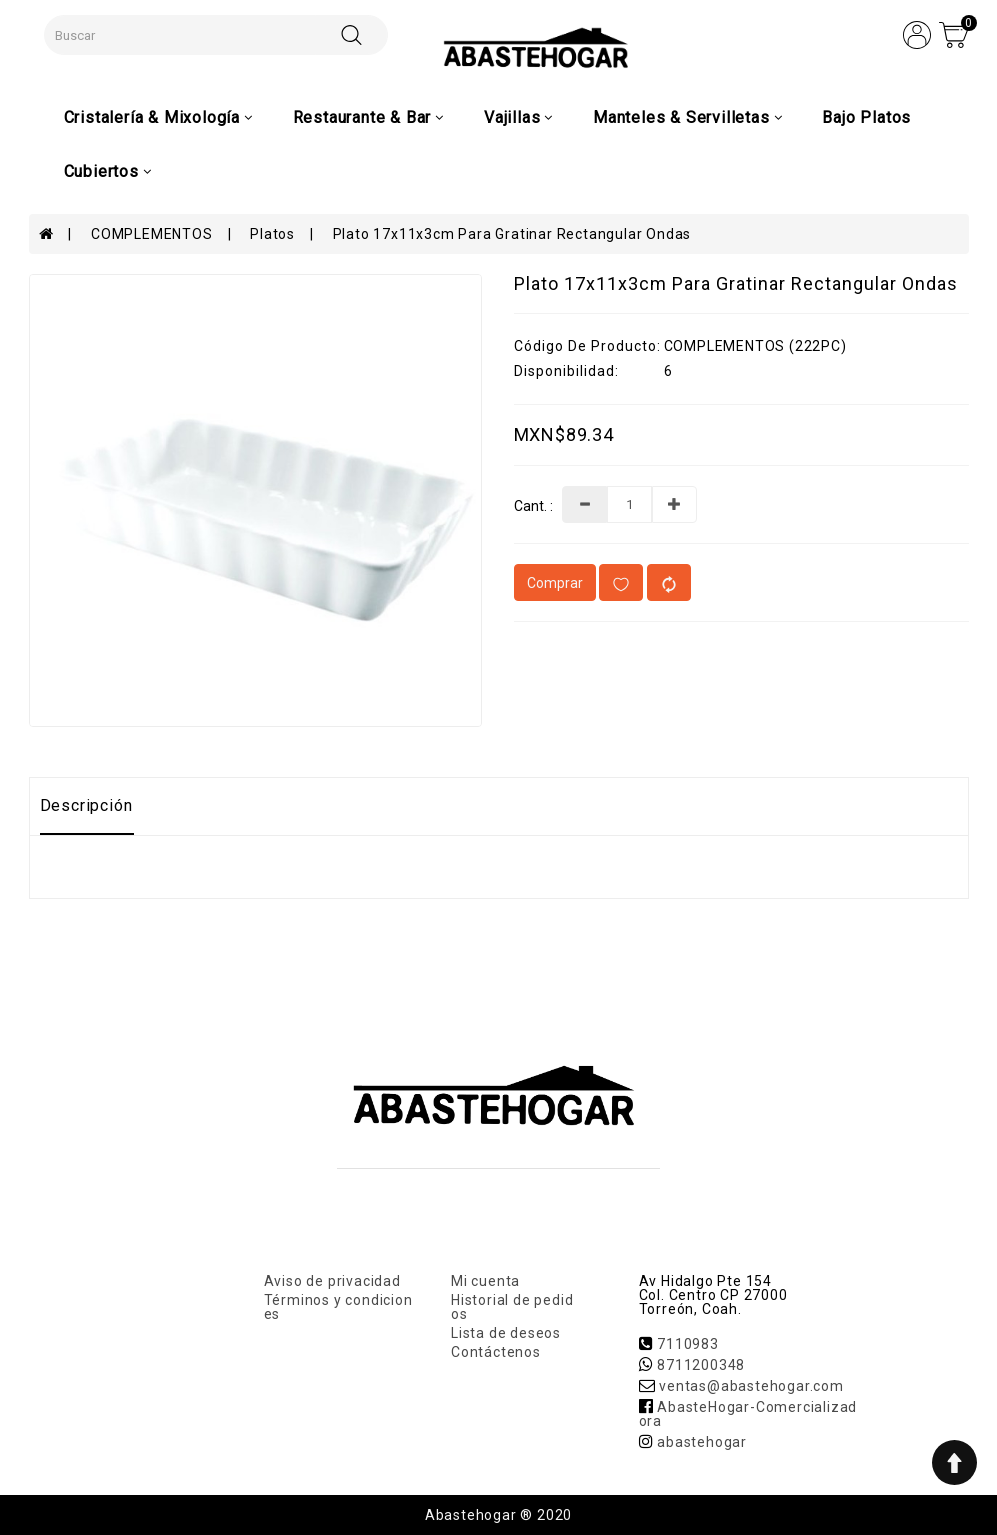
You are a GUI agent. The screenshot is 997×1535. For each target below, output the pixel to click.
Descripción (86, 805)
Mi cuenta (485, 1281)
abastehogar (702, 1442)
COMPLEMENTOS (152, 234)
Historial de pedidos (512, 1307)
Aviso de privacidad (332, 1281)
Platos (272, 234)
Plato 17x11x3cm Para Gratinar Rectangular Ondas (512, 234)
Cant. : (533, 506)
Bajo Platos (866, 117)
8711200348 (701, 1365)
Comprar (555, 583)
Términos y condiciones (338, 1307)
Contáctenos (496, 1352)
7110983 (688, 1344)
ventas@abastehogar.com (751, 1386)
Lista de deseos (506, 1333)
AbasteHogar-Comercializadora (748, 1414)
